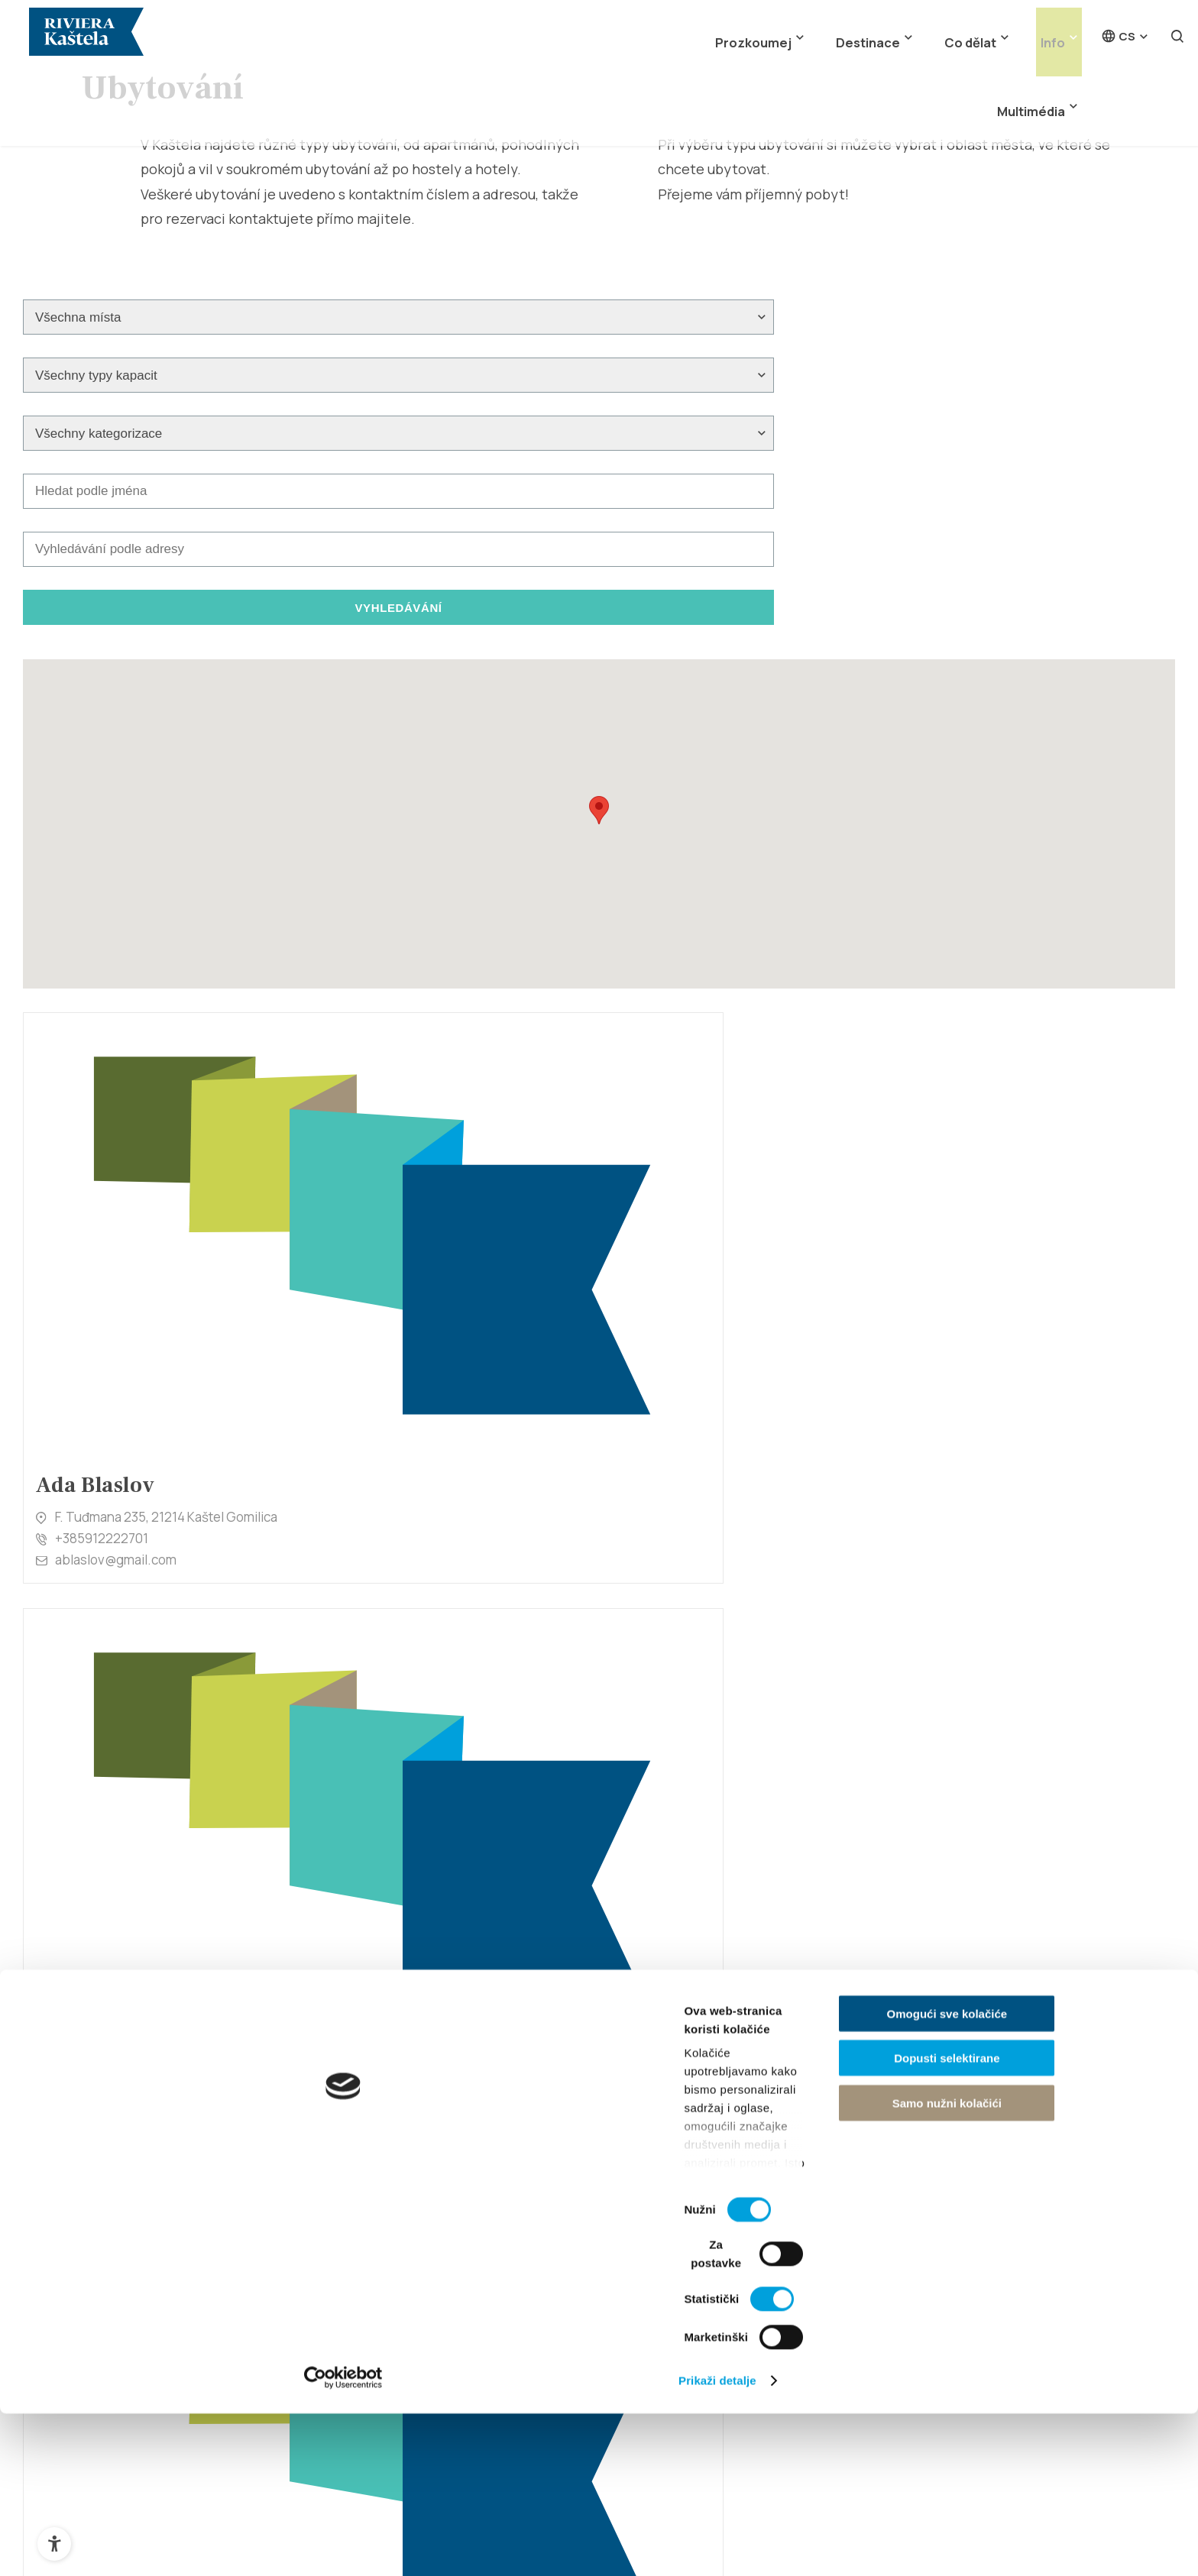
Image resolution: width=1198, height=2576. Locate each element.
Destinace (802, 29)
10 (785, 1932)
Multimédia (1037, 29)
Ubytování (927, 2204)
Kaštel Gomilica (411, 2281)
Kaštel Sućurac (410, 2307)
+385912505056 (985, 1798)
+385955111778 (394, 1123)
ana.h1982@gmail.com (1003, 1819)
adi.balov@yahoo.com (415, 1145)
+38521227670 (392, 1781)
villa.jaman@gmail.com (1004, 1481)
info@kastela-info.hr (756, 2086)
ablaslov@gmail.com (115, 1128)
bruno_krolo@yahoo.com (130, 1802)
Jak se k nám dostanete (965, 2230)
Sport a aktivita (675, 2281)
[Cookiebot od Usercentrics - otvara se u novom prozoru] (99, 2546)
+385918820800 (103, 1780)
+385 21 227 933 (747, 2068)
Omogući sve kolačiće (1070, 2423)
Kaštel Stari (400, 2256)
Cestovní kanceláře (954, 2281)
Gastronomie (670, 2230)
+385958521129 (690, 1798)
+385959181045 (984, 1106)
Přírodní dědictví (148, 2281)
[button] (599, 615)
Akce (646, 2307)
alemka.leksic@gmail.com (718, 1145)
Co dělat (890, 29)
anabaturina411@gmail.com (135, 1465)
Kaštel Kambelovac (422, 2333)
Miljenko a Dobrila (153, 2359)
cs (1118, 29)
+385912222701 (101, 1106)
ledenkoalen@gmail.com (715, 1819)
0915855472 (386, 1460)
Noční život (663, 2256)
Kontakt (919, 2307)
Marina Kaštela (144, 2384)
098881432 (676, 1123)
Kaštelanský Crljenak (162, 2333)
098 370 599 (679, 1444)
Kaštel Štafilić (406, 2204)
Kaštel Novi (399, 2230)
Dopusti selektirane (1070, 2468)
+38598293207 (99, 1444)
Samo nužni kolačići (1070, 2512)
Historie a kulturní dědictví (176, 2256)
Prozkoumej (704, 29)
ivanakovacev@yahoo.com (1015, 1128)
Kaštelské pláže (678, 2204)
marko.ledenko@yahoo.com (431, 1802)
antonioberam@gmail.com (426, 1481)
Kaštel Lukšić (404, 2359)
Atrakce (125, 2307)
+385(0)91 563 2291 (995, 1460)
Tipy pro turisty (941, 2256)
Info (960, 29)
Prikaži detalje (792, 2545)
